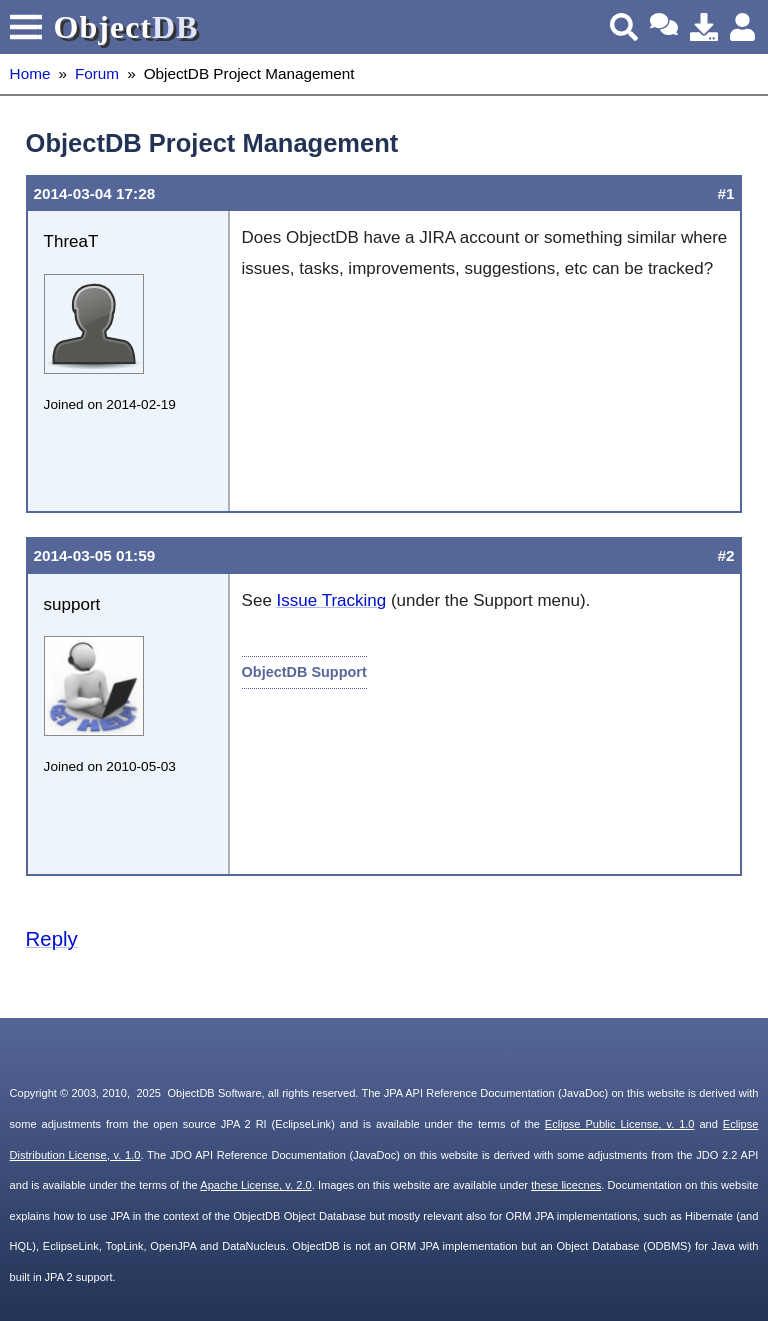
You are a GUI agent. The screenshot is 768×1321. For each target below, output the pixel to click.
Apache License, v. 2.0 (255, 1185)
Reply (52, 939)
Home (30, 73)
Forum (97, 73)
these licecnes (566, 1185)
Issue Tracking (332, 600)
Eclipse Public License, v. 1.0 (620, 1124)
